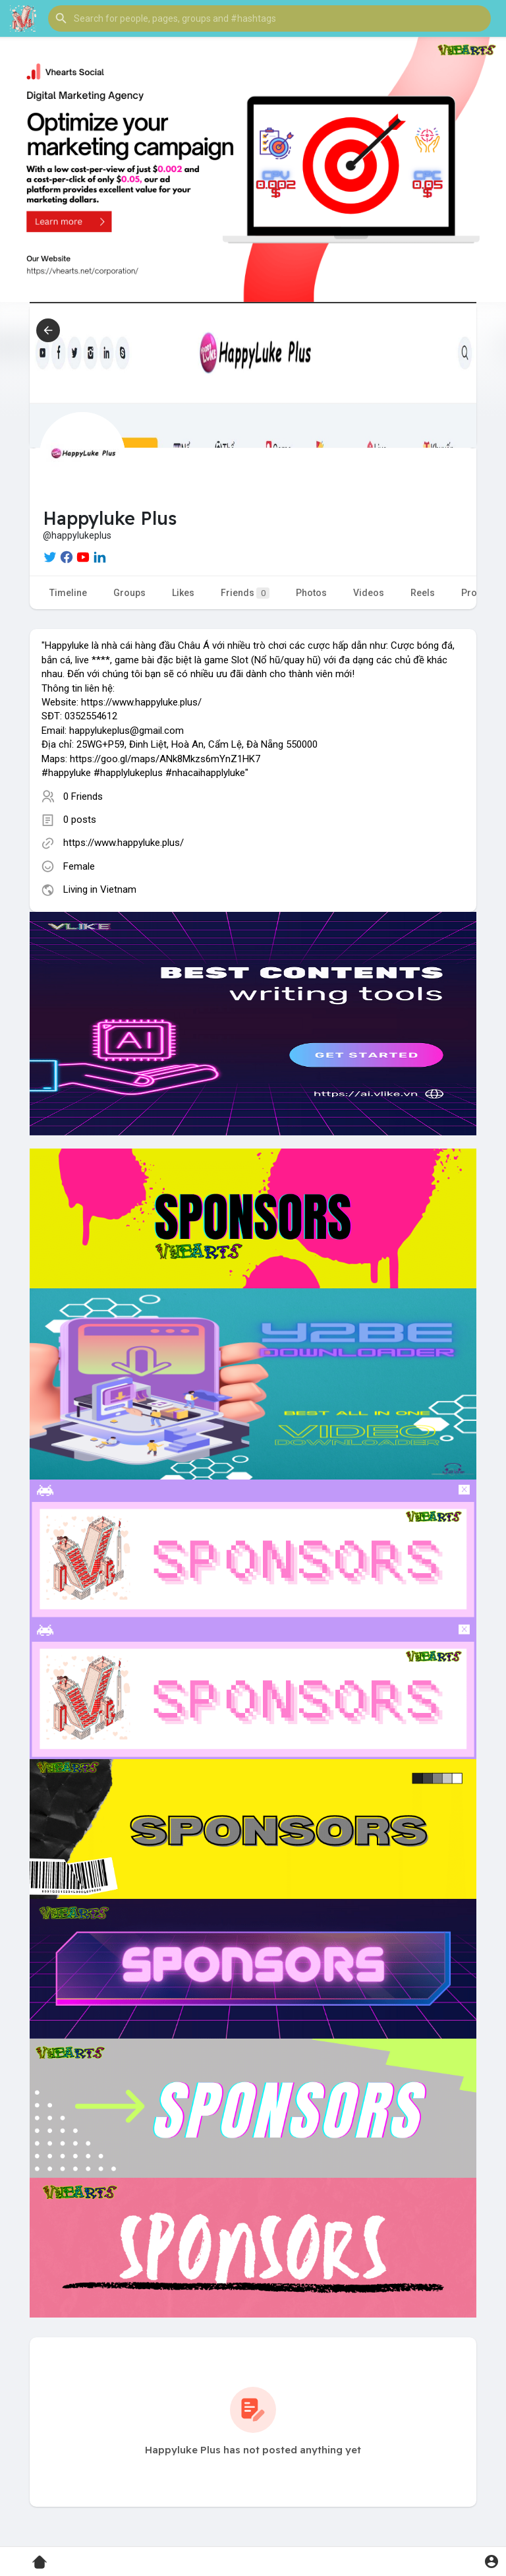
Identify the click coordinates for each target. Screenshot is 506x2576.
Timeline (68, 592)
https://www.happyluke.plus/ (123, 843)
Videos (368, 592)
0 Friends (83, 796)
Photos (311, 592)
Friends (245, 593)
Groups (129, 592)
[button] (269, 18)
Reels (422, 592)
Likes (183, 592)
